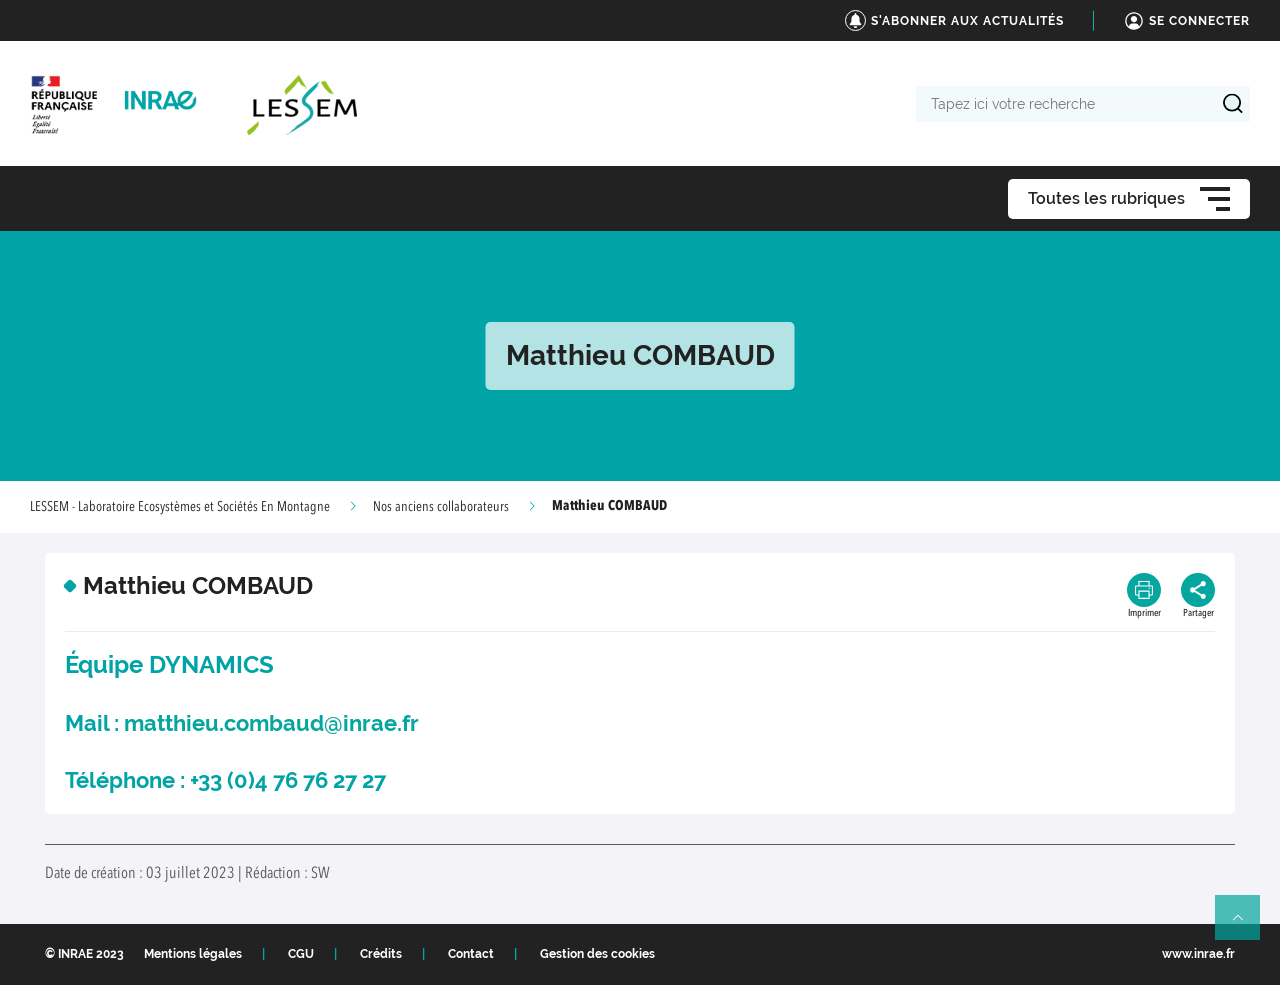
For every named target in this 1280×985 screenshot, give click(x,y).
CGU (301, 954)
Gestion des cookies (597, 954)
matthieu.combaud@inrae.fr (271, 723)
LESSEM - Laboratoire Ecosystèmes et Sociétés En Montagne (180, 507)
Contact (471, 954)
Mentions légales (193, 954)
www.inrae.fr (1198, 954)
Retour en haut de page (1246, 926)
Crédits (381, 954)
